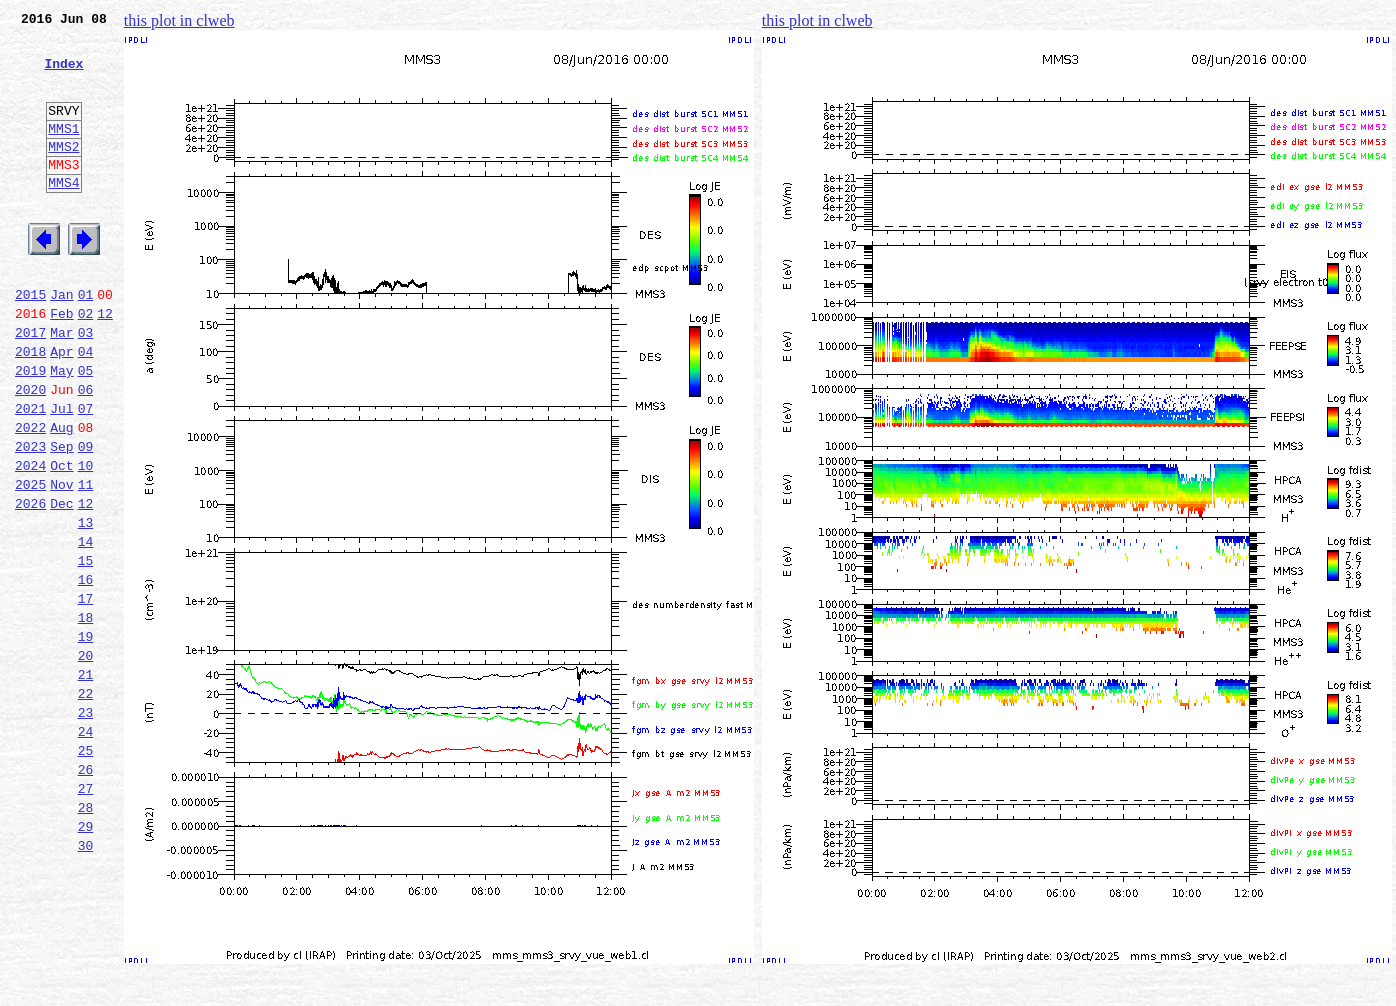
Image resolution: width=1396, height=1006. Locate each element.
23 (86, 826)
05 (86, 430)
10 (86, 540)
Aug (61, 496)
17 (86, 694)
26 (86, 892)
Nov (61, 562)
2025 (30, 562)
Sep (61, 518)
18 (86, 716)
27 (86, 914)
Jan (61, 342)
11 (86, 562)
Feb (61, 364)
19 (86, 738)
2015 (30, 342)
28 (86, 936)
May (61, 430)
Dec (61, 584)
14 (86, 628)
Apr (61, 408)
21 (86, 782)
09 (86, 518)
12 (105, 364)
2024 (30, 540)
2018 (30, 408)
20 (86, 760)
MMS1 (63, 152)
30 (86, 980)
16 (86, 672)
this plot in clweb (179, 20)
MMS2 (63, 173)
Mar (61, 386)
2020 (30, 452)
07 (86, 474)
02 (86, 364)
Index (63, 75)
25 (86, 870)
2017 (30, 386)
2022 (30, 496)
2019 (30, 430)
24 (86, 848)
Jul (61, 474)
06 (86, 452)
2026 (30, 584)
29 (86, 958)
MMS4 (63, 215)
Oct (61, 540)
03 (86, 386)
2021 (30, 474)
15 (86, 650)
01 (86, 342)
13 (86, 606)
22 (86, 804)
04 (86, 408)
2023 (30, 518)
